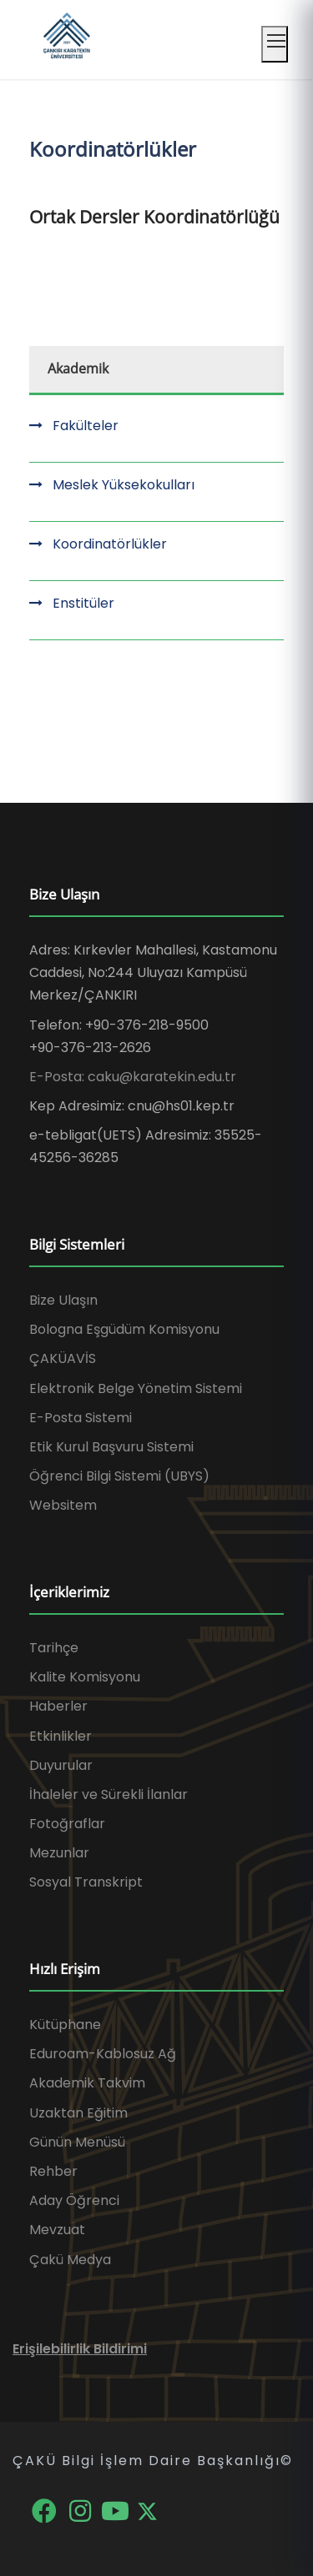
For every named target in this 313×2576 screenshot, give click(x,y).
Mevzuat (57, 2229)
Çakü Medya (70, 2259)
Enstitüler (83, 603)
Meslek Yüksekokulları (123, 484)
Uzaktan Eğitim (78, 2112)
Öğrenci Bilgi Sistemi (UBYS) (119, 1476)
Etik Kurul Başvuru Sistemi (111, 1446)
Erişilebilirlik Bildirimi (80, 2348)
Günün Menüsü (77, 2142)
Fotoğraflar (67, 1823)
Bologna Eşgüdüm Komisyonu (124, 1329)
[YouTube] (117, 2509)
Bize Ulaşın (63, 1300)
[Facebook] (45, 2509)
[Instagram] (81, 2509)
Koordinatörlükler (110, 544)
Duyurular (61, 1765)
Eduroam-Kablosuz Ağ (102, 2053)
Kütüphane (65, 2024)
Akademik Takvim (87, 2082)
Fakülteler (86, 425)
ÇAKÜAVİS (62, 1358)
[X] (147, 2509)
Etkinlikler (60, 1736)
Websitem (63, 1505)
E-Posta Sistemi (80, 1417)
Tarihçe (53, 1647)
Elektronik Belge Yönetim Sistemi (135, 1388)
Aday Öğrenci (74, 2200)
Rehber (53, 2171)
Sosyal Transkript (86, 1882)
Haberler (58, 1706)
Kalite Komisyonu (84, 1676)
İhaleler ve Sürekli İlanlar (108, 1794)
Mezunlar (59, 1852)
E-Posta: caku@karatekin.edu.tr (132, 1076)
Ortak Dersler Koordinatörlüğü (154, 216)
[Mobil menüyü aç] (274, 44)
